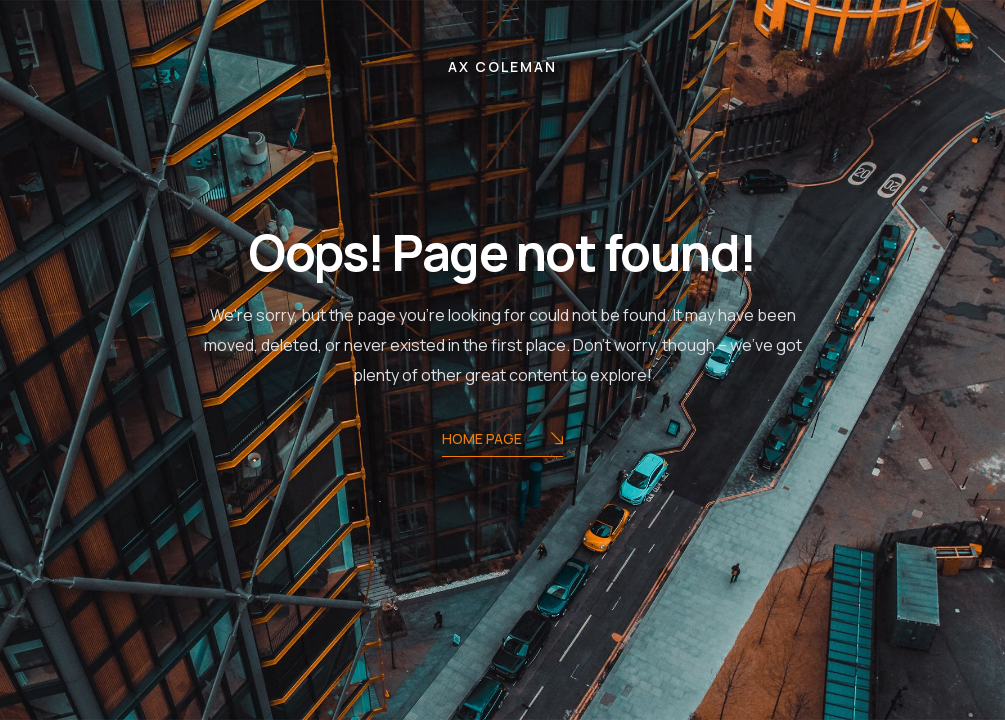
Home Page (502, 440)
